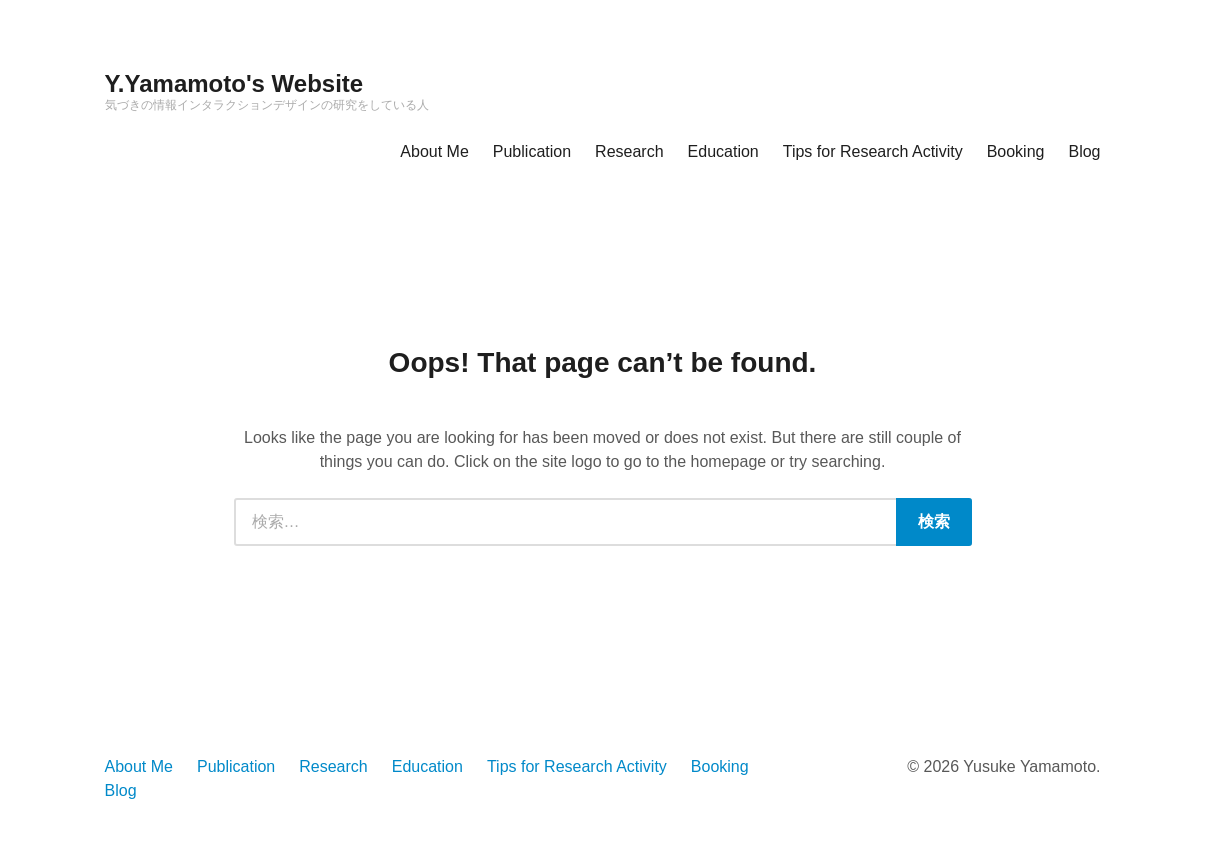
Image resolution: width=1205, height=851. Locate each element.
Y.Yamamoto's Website (234, 83)
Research (629, 151)
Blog (1084, 151)
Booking (1016, 151)
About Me (434, 151)
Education (723, 151)
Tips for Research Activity (873, 151)
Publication (532, 151)
